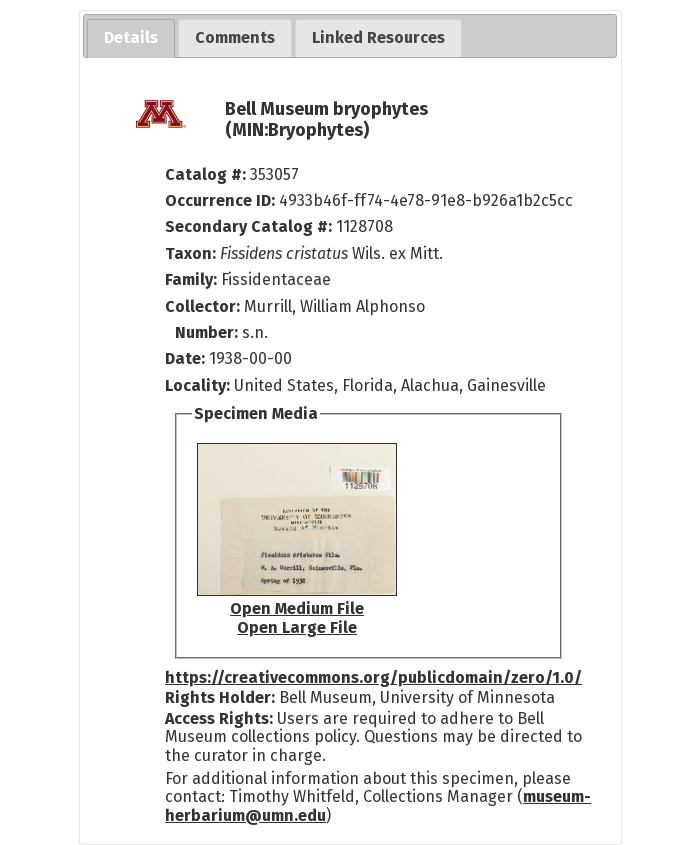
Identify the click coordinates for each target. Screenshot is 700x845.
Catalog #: (207, 174)
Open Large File (297, 627)
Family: (191, 279)
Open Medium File (297, 608)
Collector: (204, 306)
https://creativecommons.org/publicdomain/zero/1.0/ (373, 677)
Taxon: (190, 253)
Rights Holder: (220, 697)
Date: (185, 358)
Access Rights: (219, 718)
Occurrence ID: (222, 200)
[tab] (131, 38)
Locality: (197, 385)
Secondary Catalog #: (248, 226)
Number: (208, 332)
